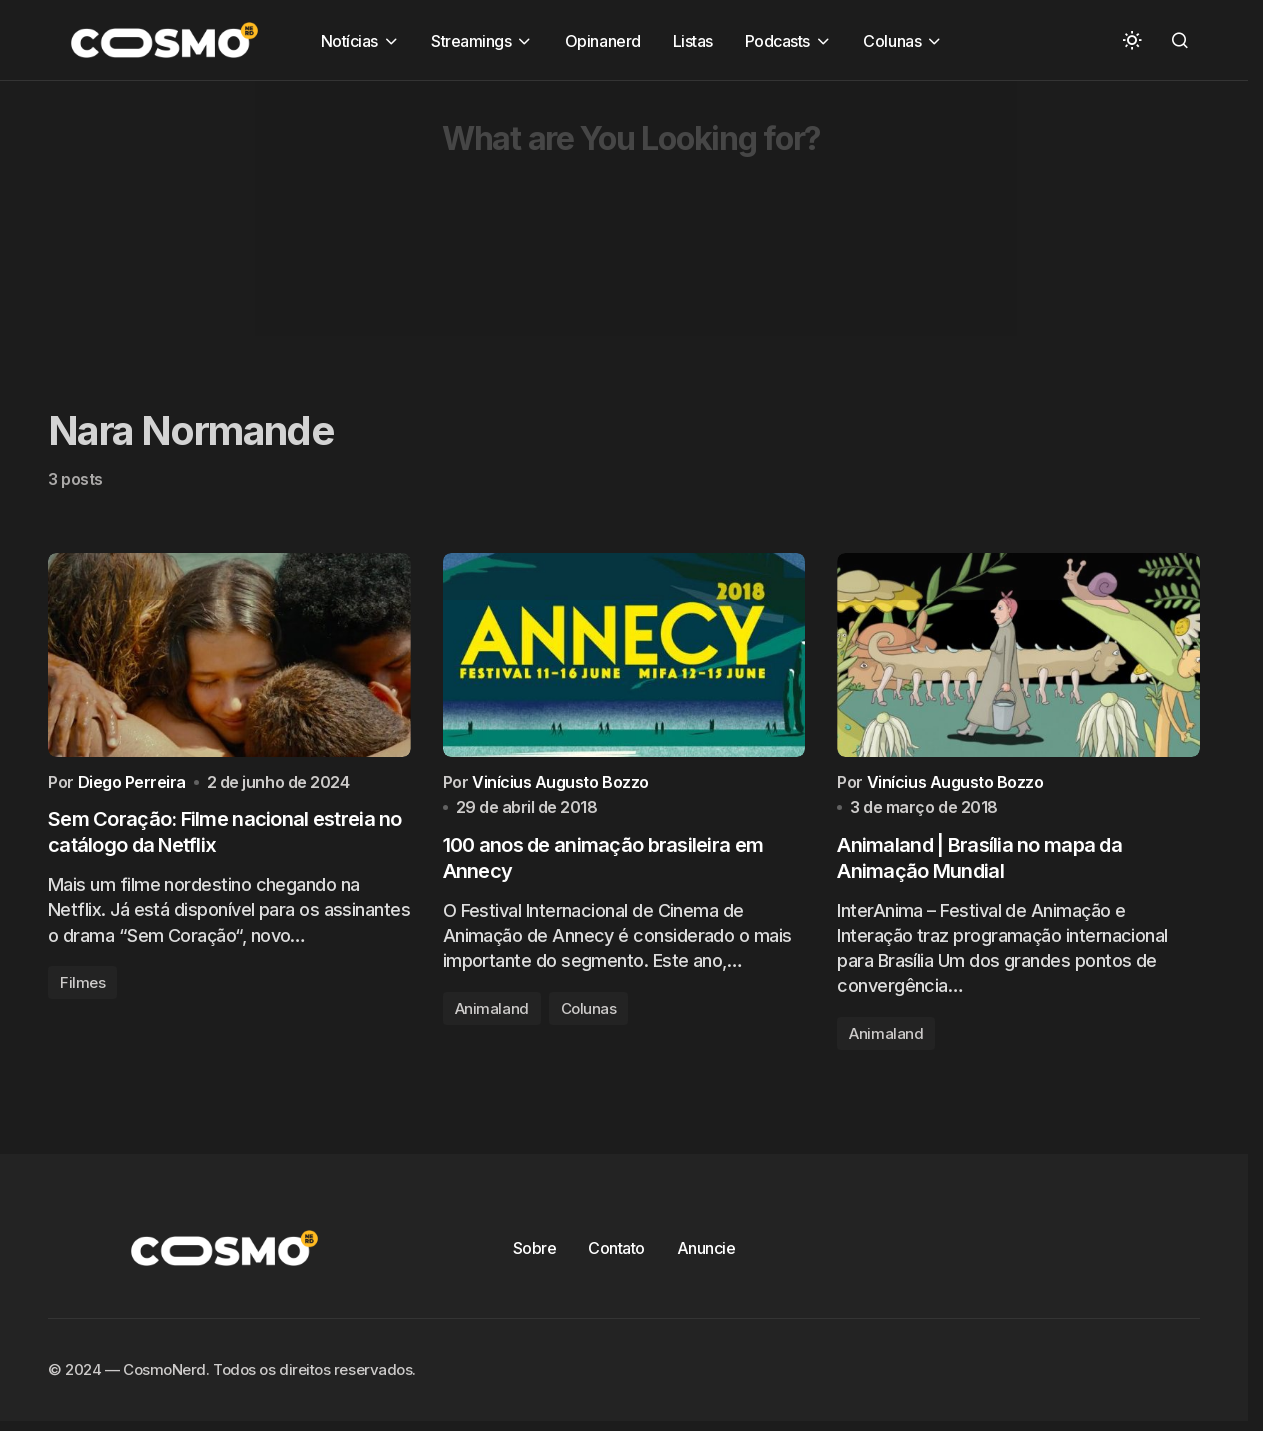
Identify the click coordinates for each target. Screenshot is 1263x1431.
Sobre (535, 1255)
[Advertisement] (600, 221)
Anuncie (706, 1255)
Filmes (82, 988)
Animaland (492, 1015)
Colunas (589, 1015)
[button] (1132, 40)
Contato (616, 1255)
